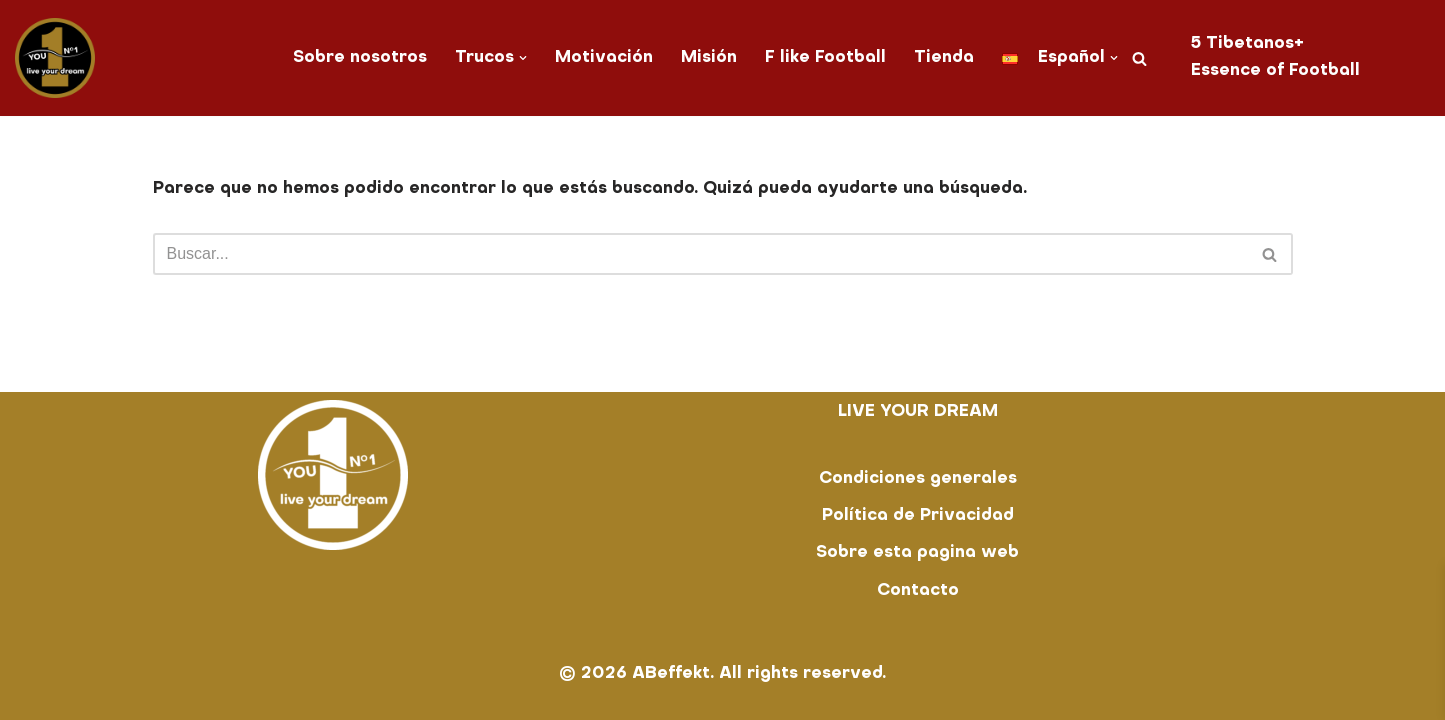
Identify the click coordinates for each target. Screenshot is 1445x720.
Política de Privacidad (918, 516)
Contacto (918, 591)
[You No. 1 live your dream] (55, 58)
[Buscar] (1139, 58)
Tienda (944, 58)
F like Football (825, 58)
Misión (709, 58)
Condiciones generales (918, 479)
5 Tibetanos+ (1247, 44)
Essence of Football (1275, 71)
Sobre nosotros (360, 58)
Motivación (604, 58)
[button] (523, 58)
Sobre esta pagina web (917, 553)
